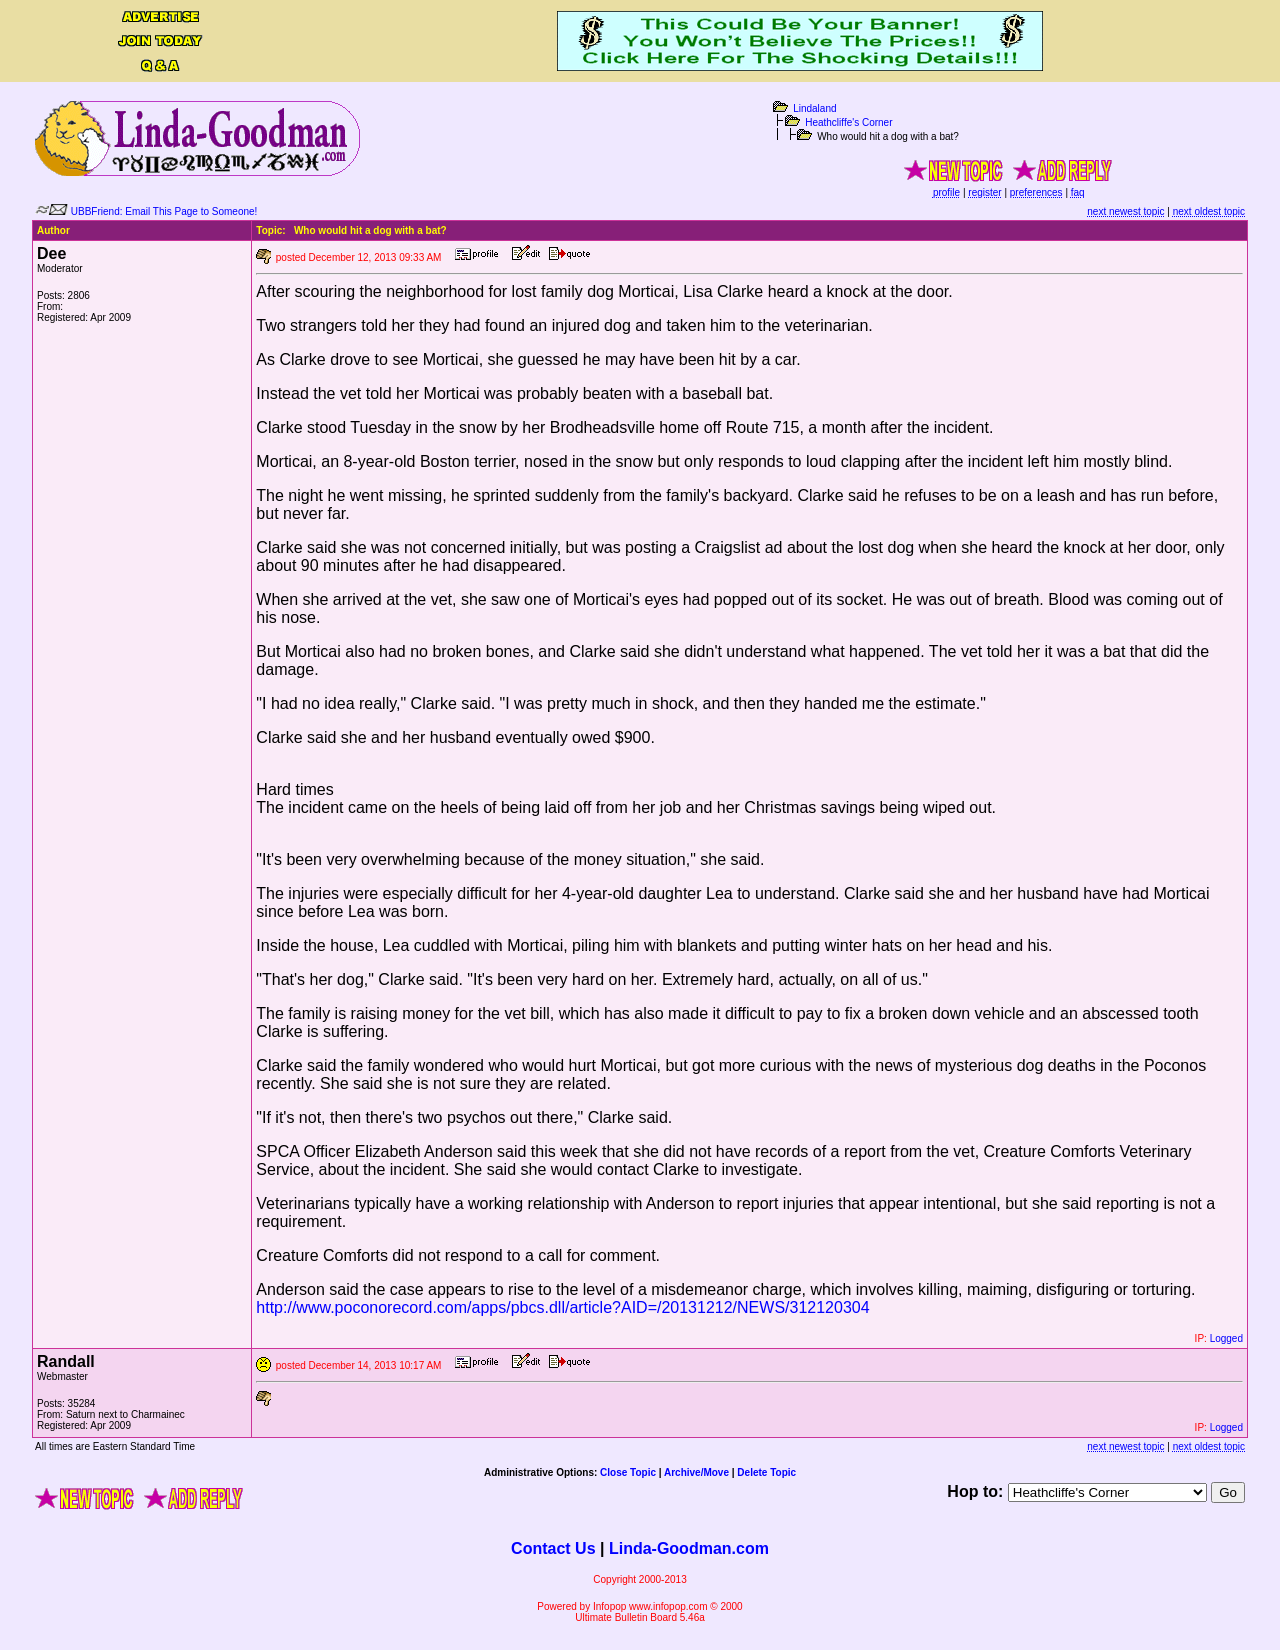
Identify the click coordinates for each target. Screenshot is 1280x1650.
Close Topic (628, 1472)
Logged (1226, 1338)
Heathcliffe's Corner (848, 122)
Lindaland (814, 108)
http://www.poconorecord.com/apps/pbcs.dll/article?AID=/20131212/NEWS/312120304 (562, 1307)
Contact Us (553, 1548)
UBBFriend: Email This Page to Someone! (164, 211)
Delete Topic (766, 1472)
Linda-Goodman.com (689, 1548)
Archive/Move (696, 1472)
